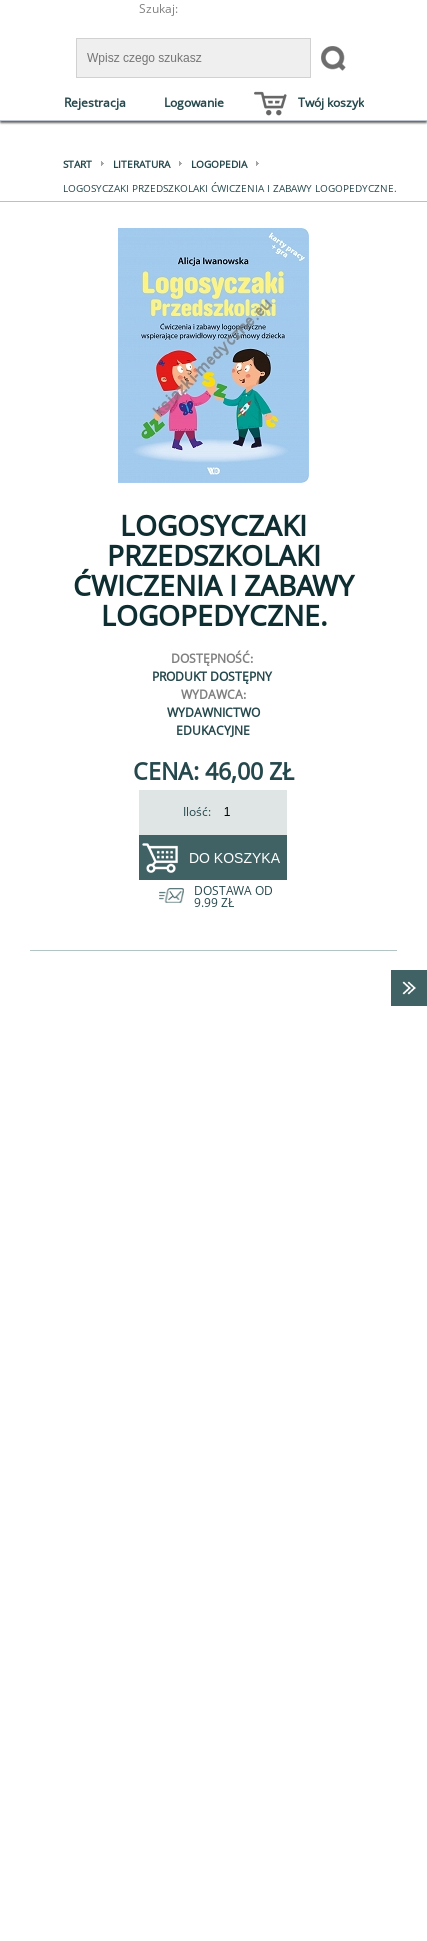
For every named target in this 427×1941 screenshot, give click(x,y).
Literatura (141, 164)
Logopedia (219, 164)
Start (77, 164)
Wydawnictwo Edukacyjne (213, 721)
